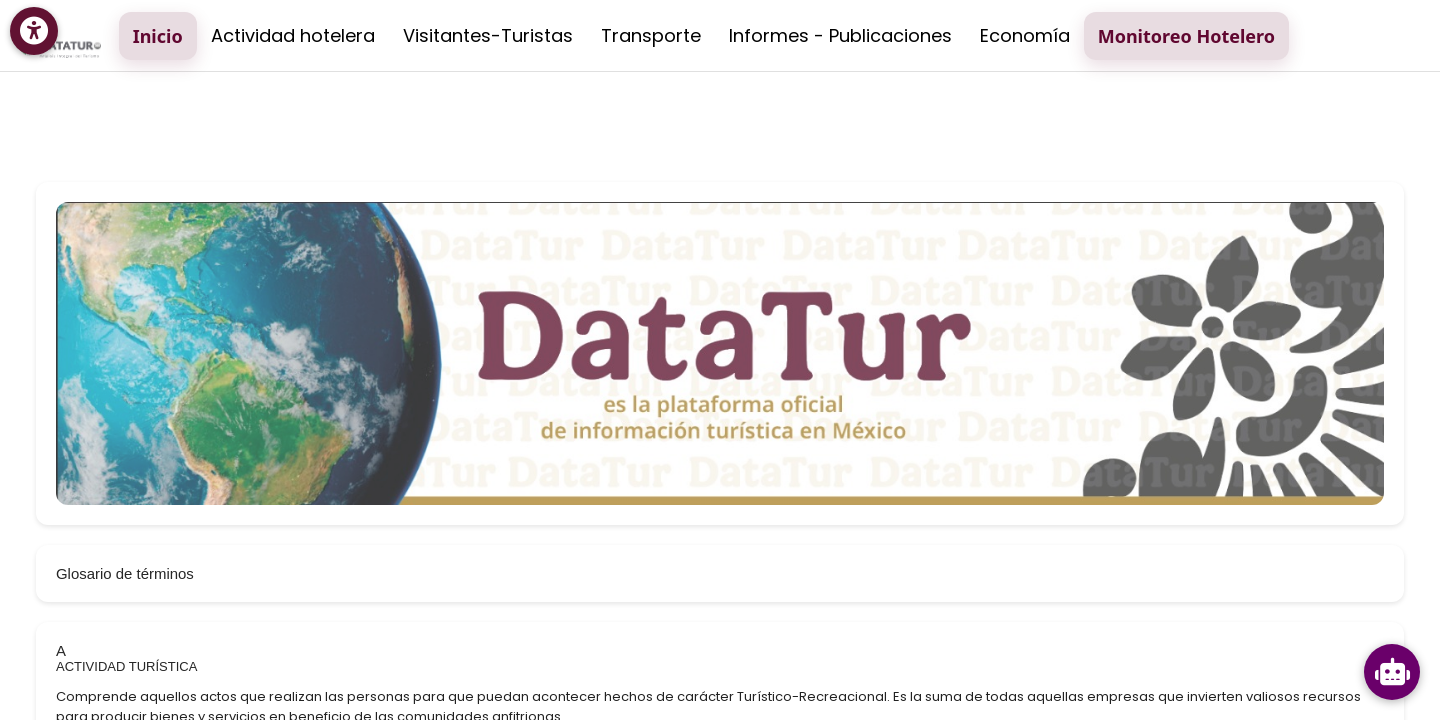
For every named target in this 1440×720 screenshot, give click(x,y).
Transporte (651, 35)
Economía (1025, 35)
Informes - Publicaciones (840, 35)
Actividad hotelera (293, 35)
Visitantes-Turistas (488, 35)
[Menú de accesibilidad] (34, 31)
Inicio (158, 36)
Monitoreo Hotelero (1186, 36)
